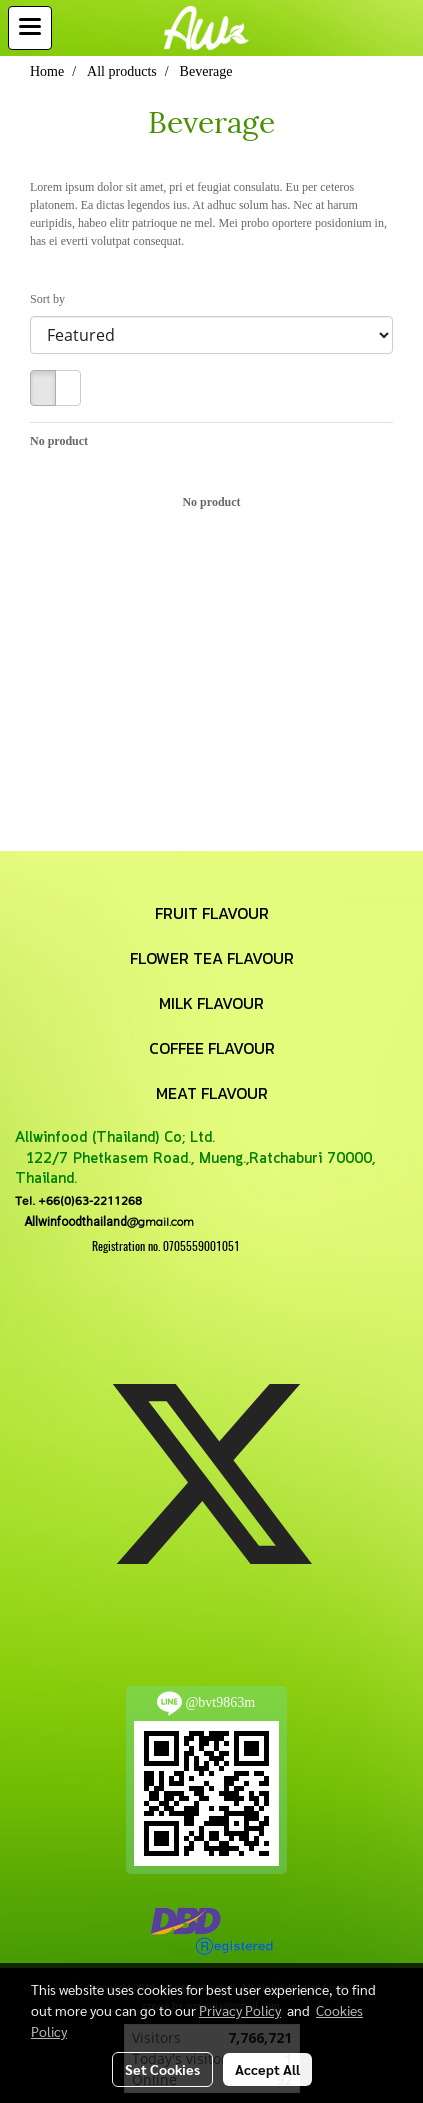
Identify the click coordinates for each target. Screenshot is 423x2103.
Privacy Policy (240, 2010)
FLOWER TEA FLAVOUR (212, 958)
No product (59, 441)
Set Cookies (162, 2069)
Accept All (267, 2069)
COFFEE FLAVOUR (212, 1048)
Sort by (52, 299)
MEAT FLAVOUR (212, 1093)
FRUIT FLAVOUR (212, 913)
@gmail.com (104, 1221)
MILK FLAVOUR (211, 1003)
